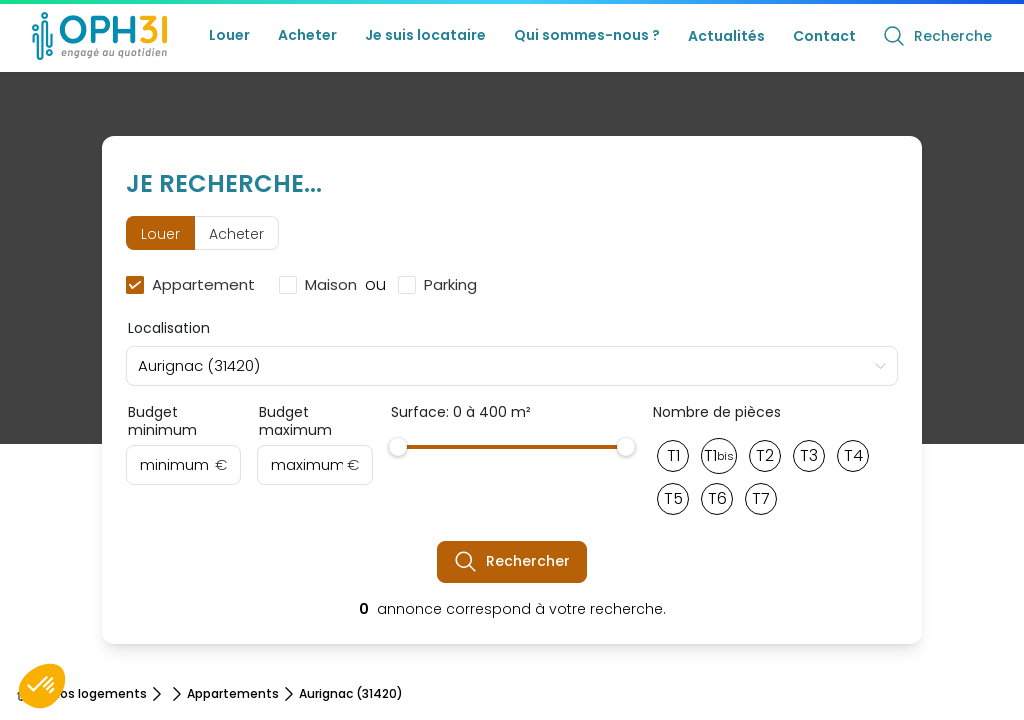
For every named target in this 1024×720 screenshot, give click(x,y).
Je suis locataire (425, 35)
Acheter (307, 35)
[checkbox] (194, 285)
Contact (824, 36)
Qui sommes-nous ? (587, 35)
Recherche (937, 36)
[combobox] (512, 366)
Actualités (726, 36)
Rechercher (512, 562)
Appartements (233, 694)
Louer (229, 35)
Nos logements (99, 694)
